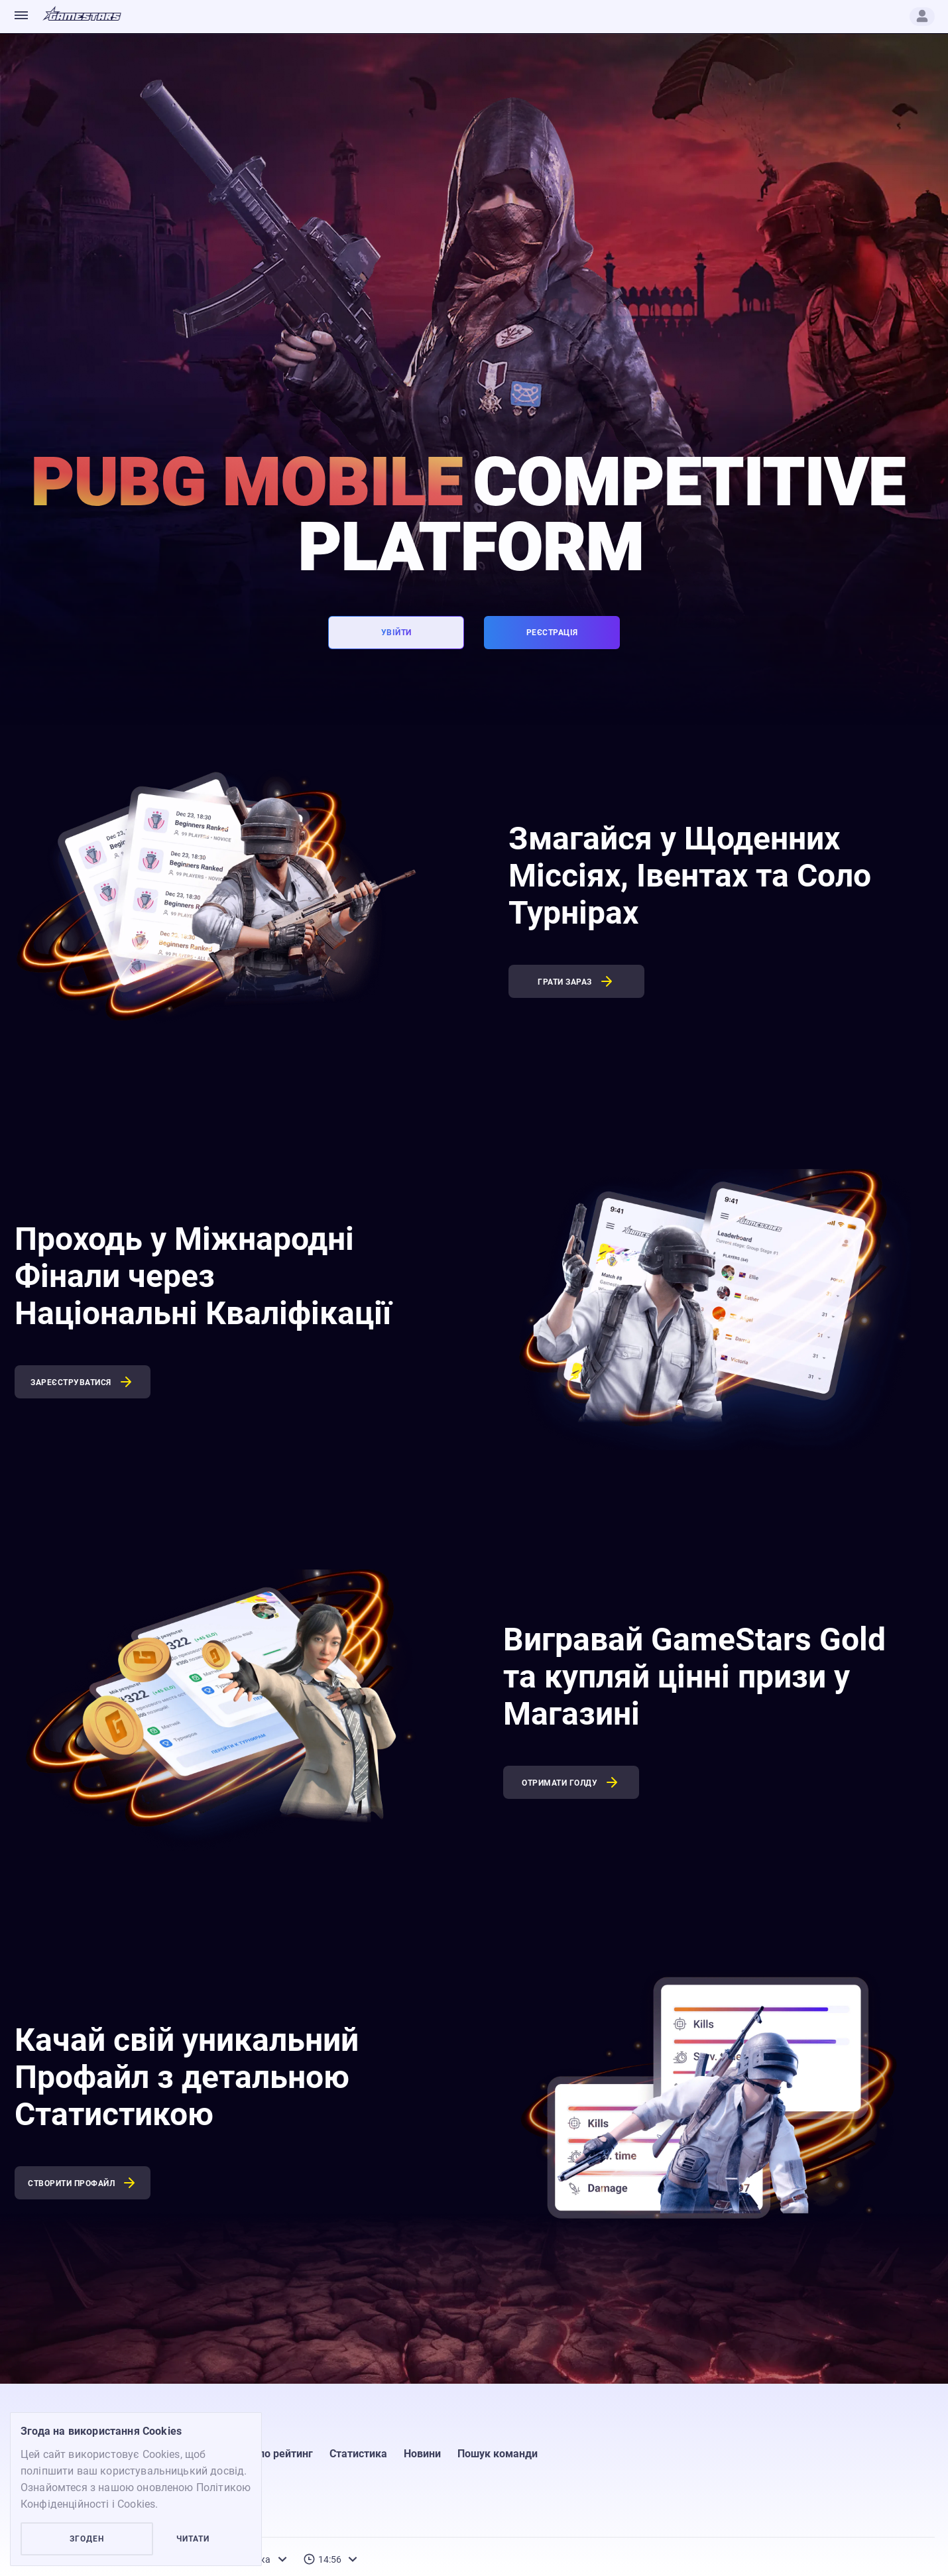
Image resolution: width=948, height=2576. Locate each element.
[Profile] (922, 16)
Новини (422, 2453)
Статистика (358, 2453)
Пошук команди (497, 2453)
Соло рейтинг (279, 2453)
